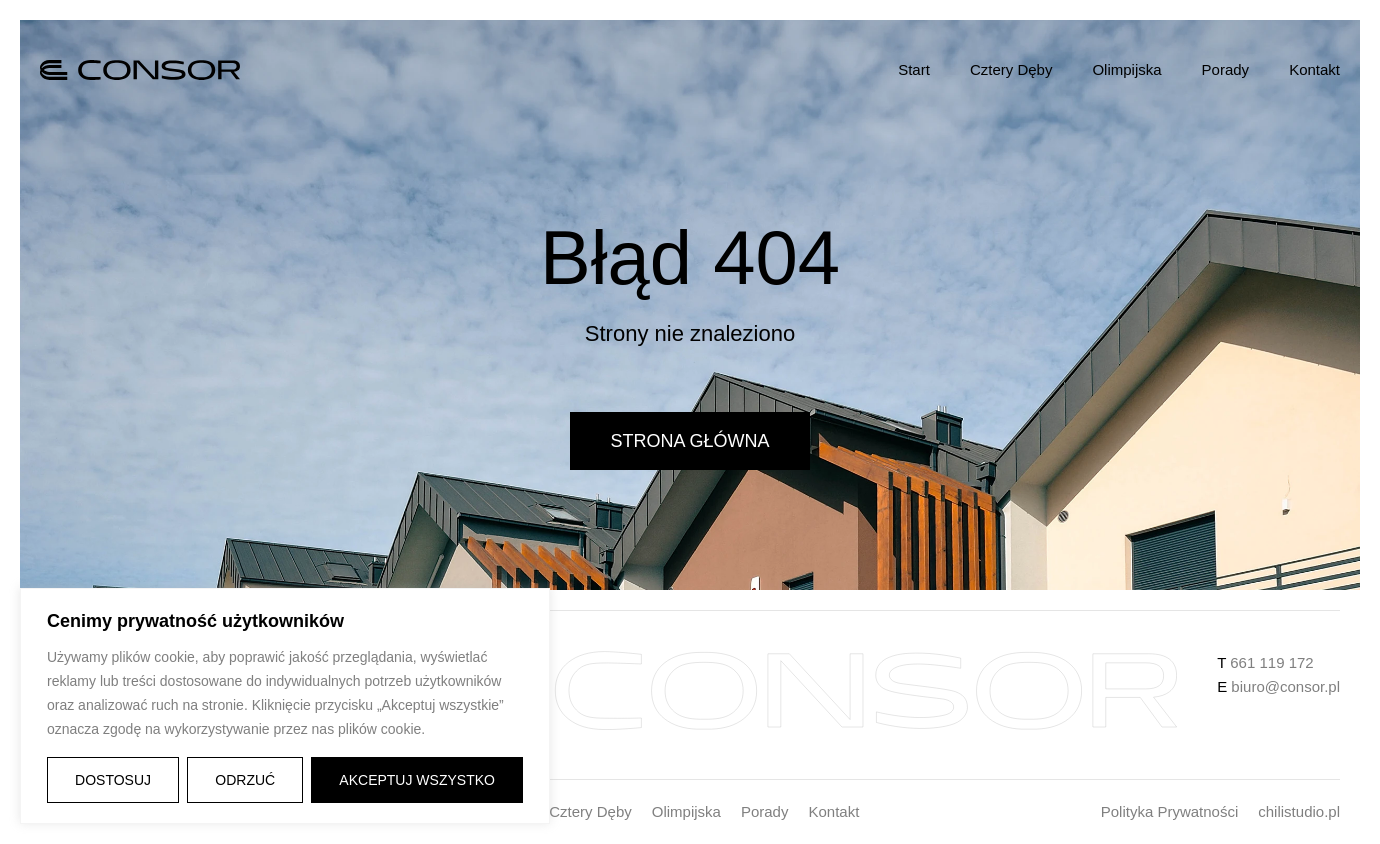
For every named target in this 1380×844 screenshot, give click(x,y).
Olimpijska (1126, 69)
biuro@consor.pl (1283, 686)
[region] (285, 706)
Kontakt (1314, 69)
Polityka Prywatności (1170, 811)
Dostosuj (113, 780)
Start (914, 69)
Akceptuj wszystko (417, 780)
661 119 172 (1271, 662)
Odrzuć (245, 780)
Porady (1226, 69)
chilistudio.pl (1299, 811)
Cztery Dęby (1011, 69)
